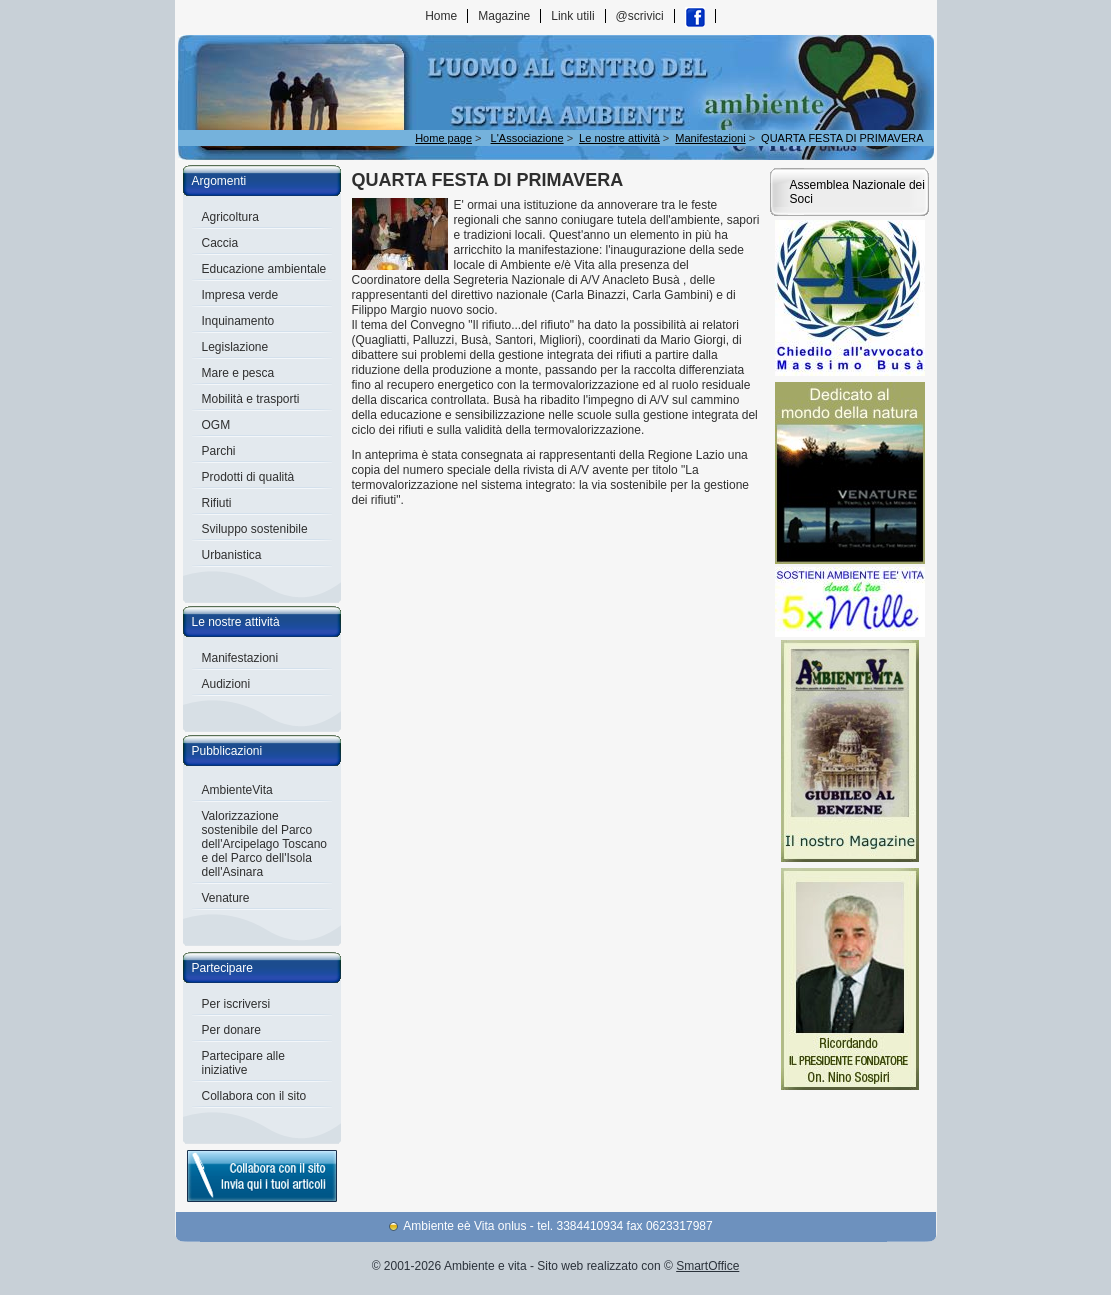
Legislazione (235, 347)
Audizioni (226, 684)
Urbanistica (232, 555)
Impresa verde (240, 295)
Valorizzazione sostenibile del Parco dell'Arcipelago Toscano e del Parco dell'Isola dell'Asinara (264, 844)
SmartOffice (707, 1266)
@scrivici (640, 16)
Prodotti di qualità (248, 477)
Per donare (231, 1030)
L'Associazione (527, 138)
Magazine (504, 16)
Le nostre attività (236, 622)
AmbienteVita (237, 790)
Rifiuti (217, 503)
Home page (443, 138)
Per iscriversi (236, 1004)
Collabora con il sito (254, 1096)
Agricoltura (230, 217)
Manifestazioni (240, 658)
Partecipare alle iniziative (243, 1063)
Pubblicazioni (227, 751)
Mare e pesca (238, 373)
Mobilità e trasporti (251, 399)
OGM (216, 425)
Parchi (219, 451)
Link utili (572, 16)
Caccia (220, 243)
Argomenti (219, 181)
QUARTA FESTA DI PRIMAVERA (842, 138)
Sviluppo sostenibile (255, 529)
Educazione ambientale (264, 269)
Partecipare (222, 968)
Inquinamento (238, 321)
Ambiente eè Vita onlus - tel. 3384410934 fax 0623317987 (557, 1226)
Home (441, 16)
